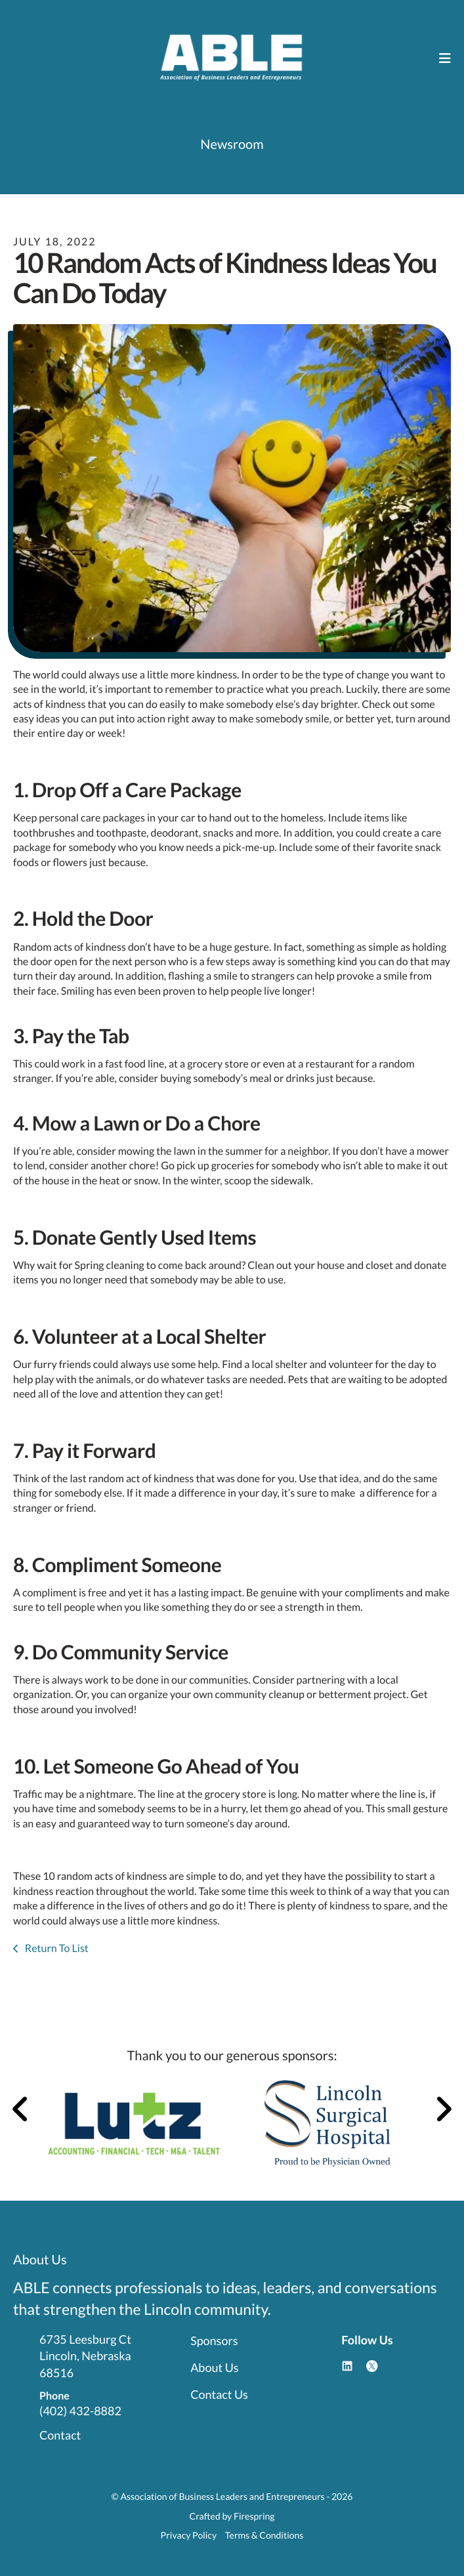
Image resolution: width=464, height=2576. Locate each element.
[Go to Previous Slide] (21, 2109)
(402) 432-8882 (80, 2410)
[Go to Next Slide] (443, 2109)
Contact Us (219, 2394)
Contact (60, 2435)
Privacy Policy (189, 2535)
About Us (214, 2367)
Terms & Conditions (264, 2535)
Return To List (56, 1948)
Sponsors (214, 2340)
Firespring (254, 2516)
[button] (445, 58)
